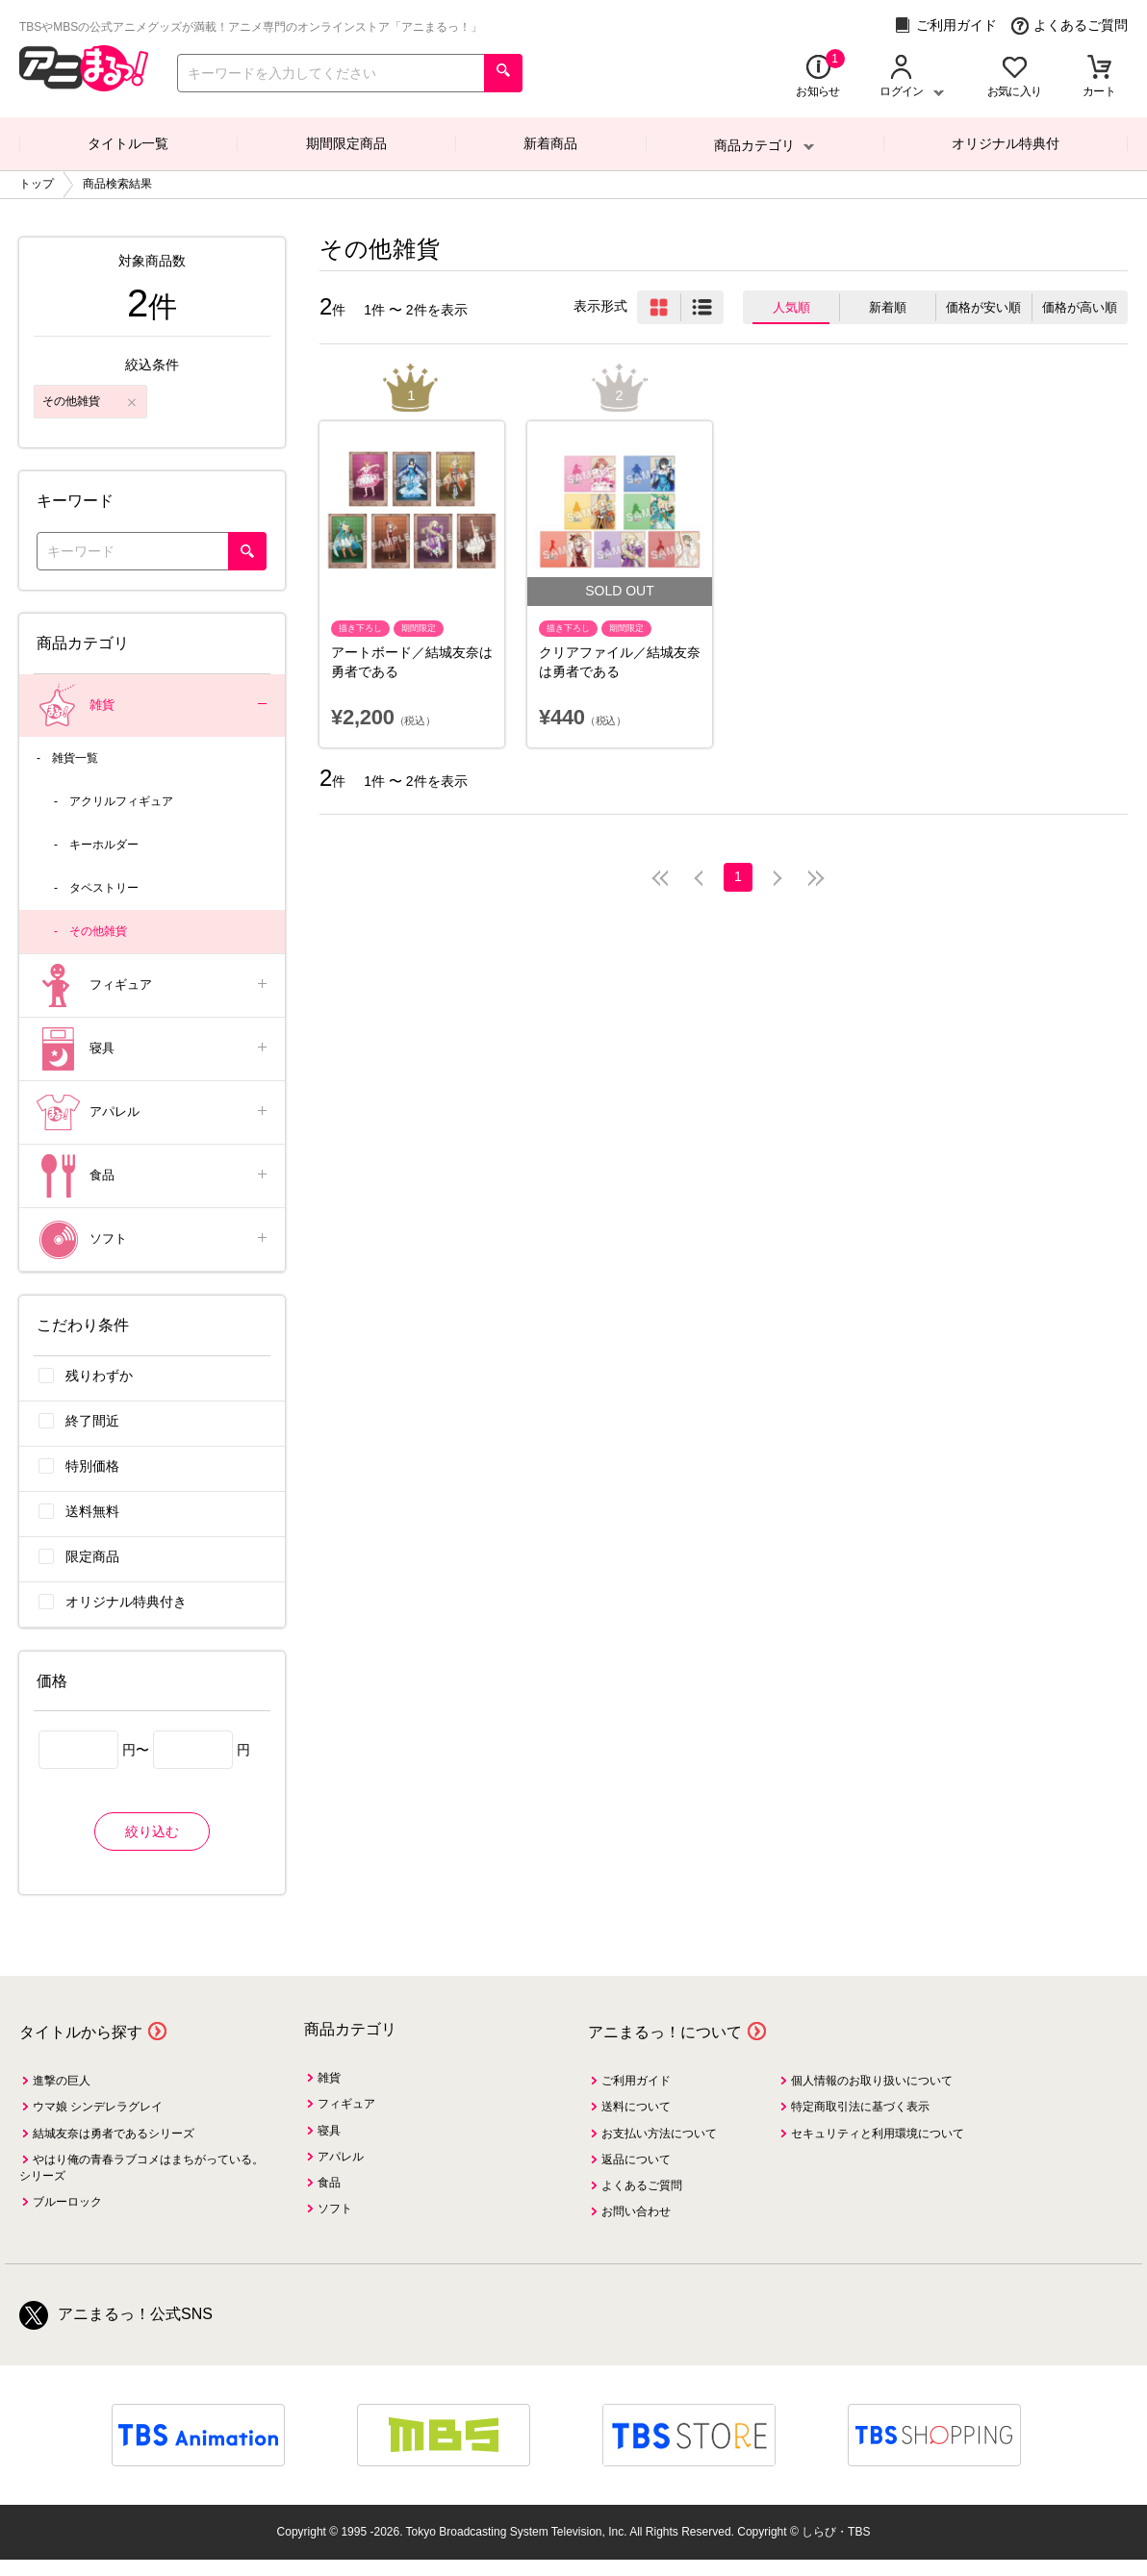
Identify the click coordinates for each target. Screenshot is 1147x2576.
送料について (636, 2106)
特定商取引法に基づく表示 (860, 2106)
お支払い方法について (659, 2133)
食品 (153, 1176)
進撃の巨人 (61, 2080)
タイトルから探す (80, 2032)
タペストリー (104, 888)
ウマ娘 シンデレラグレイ (98, 2106)
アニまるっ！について (665, 2032)
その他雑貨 (98, 931)
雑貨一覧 (75, 758)
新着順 (887, 307)
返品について (636, 2159)
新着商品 (550, 143)
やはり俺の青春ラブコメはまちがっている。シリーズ (141, 2168)
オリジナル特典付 (1005, 143)
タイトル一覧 (128, 143)
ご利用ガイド (945, 25)
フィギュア (153, 985)
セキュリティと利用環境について (877, 2133)
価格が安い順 (983, 307)
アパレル (153, 1112)
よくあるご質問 (1069, 25)
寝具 (153, 1049)
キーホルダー (104, 844)
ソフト (153, 1239)
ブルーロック (67, 2202)
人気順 (791, 307)
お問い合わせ (636, 2211)
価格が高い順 (1079, 307)
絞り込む (152, 1831)
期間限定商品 (346, 143)
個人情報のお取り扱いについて (872, 2080)
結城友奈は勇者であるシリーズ (113, 2133)
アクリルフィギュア (121, 801)
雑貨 (153, 705)
